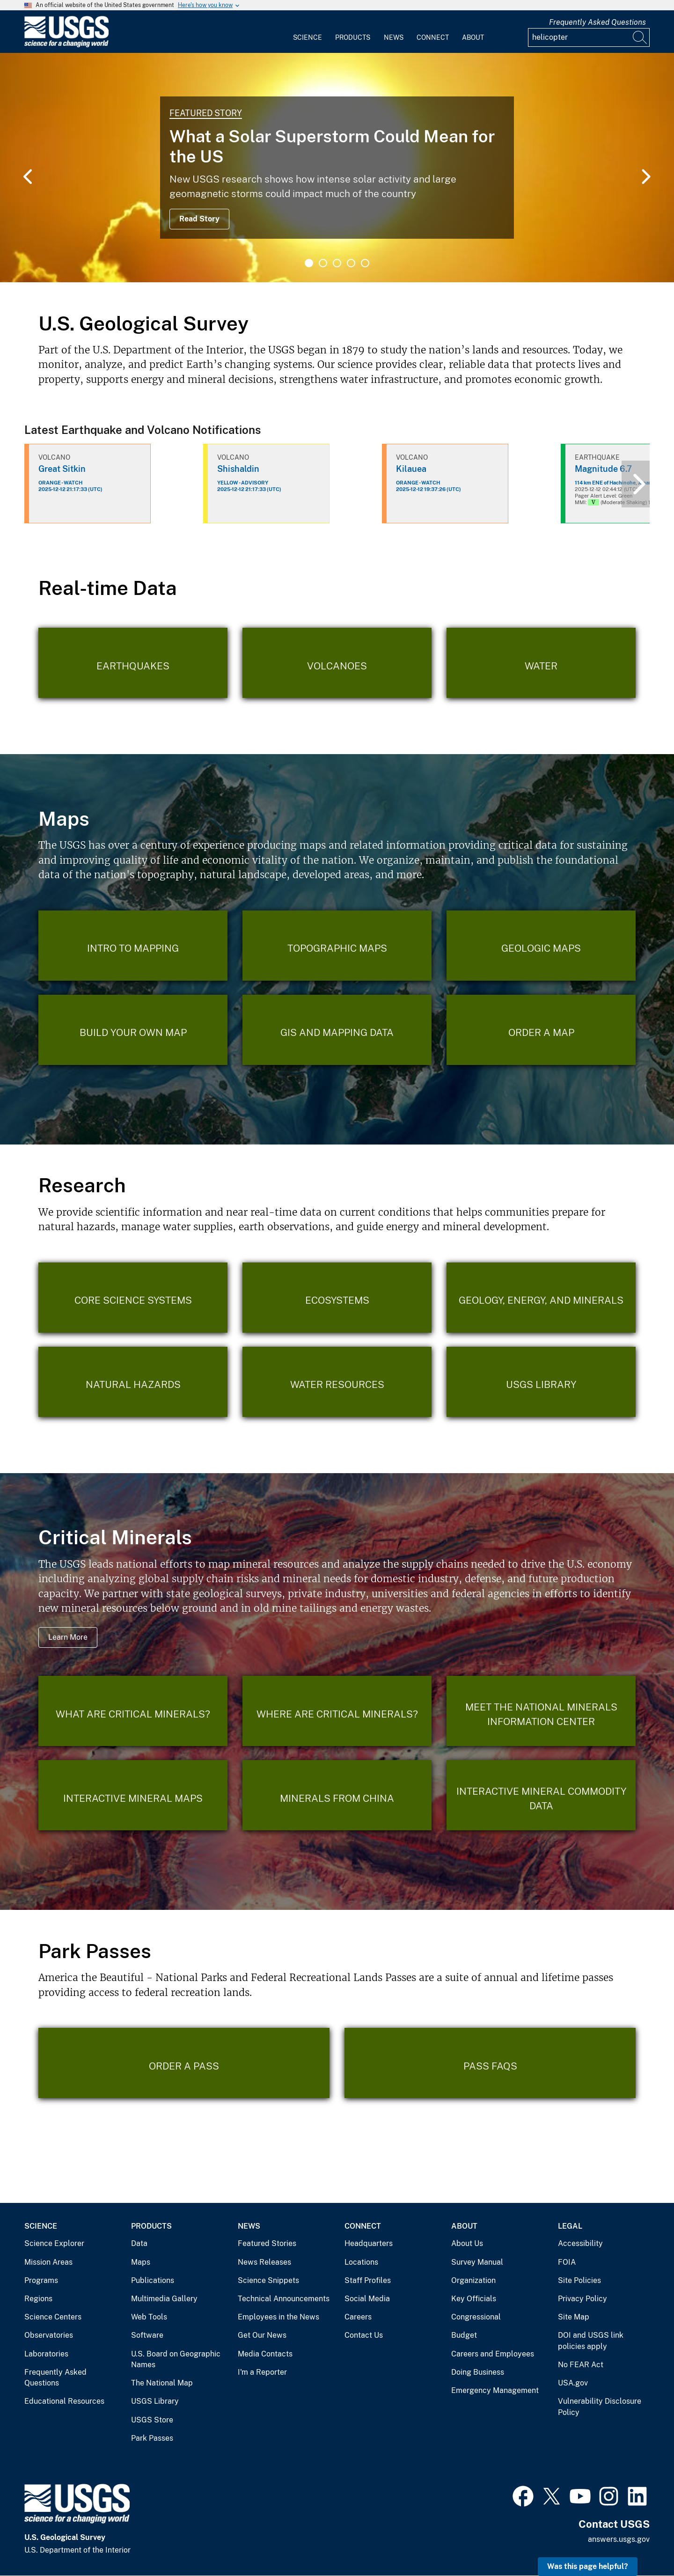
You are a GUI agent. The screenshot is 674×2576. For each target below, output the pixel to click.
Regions (38, 2298)
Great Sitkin (62, 469)
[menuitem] (307, 32)
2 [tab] (323, 263)
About (473, 37)
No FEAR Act (580, 2364)
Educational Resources (64, 2401)
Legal (570, 2226)
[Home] (66, 45)
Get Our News (262, 2335)
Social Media (367, 2298)
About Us (467, 2243)
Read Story (199, 218)
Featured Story (205, 113)
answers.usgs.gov (619, 2539)
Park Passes (152, 2438)
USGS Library (155, 2401)
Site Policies (579, 2280)
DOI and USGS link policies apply (590, 2341)
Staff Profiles (367, 2280)
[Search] (640, 37)
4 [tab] (351, 263)
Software (147, 2335)
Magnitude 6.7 (603, 469)
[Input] (589, 37)
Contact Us (363, 2335)
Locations (361, 2262)
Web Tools (149, 2316)
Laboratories (46, 2353)
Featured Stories (267, 2243)
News (393, 37)
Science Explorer (54, 2243)
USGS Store (152, 2419)
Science (307, 37)
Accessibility (580, 2243)
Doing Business (477, 2372)
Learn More (68, 1637)
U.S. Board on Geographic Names (175, 2359)
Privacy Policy (582, 2298)
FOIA (567, 2262)
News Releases (264, 2262)
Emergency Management (495, 2390)
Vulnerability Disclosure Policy (599, 2407)
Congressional (476, 2316)
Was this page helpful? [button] (587, 2566)
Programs (41, 2280)
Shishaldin (238, 469)
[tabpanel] (337, 167)
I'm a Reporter (262, 2372)
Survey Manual (477, 2262)
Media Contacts (265, 2353)
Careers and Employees (492, 2353)
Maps (140, 2262)
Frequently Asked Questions (597, 22)
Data (139, 2243)
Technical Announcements (284, 2298)
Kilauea (411, 469)
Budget (464, 2335)
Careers (358, 2316)
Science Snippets (268, 2280)
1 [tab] (309, 263)
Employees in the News (278, 2316)
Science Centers (52, 2316)
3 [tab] (337, 263)
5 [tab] (365, 263)
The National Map (162, 2382)
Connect (433, 37)
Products (352, 37)
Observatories (48, 2335)
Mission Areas (48, 2262)
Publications (152, 2280)
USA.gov (573, 2382)
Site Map (573, 2316)
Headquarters (368, 2243)
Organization (473, 2280)
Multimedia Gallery (164, 2298)
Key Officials (473, 2298)
